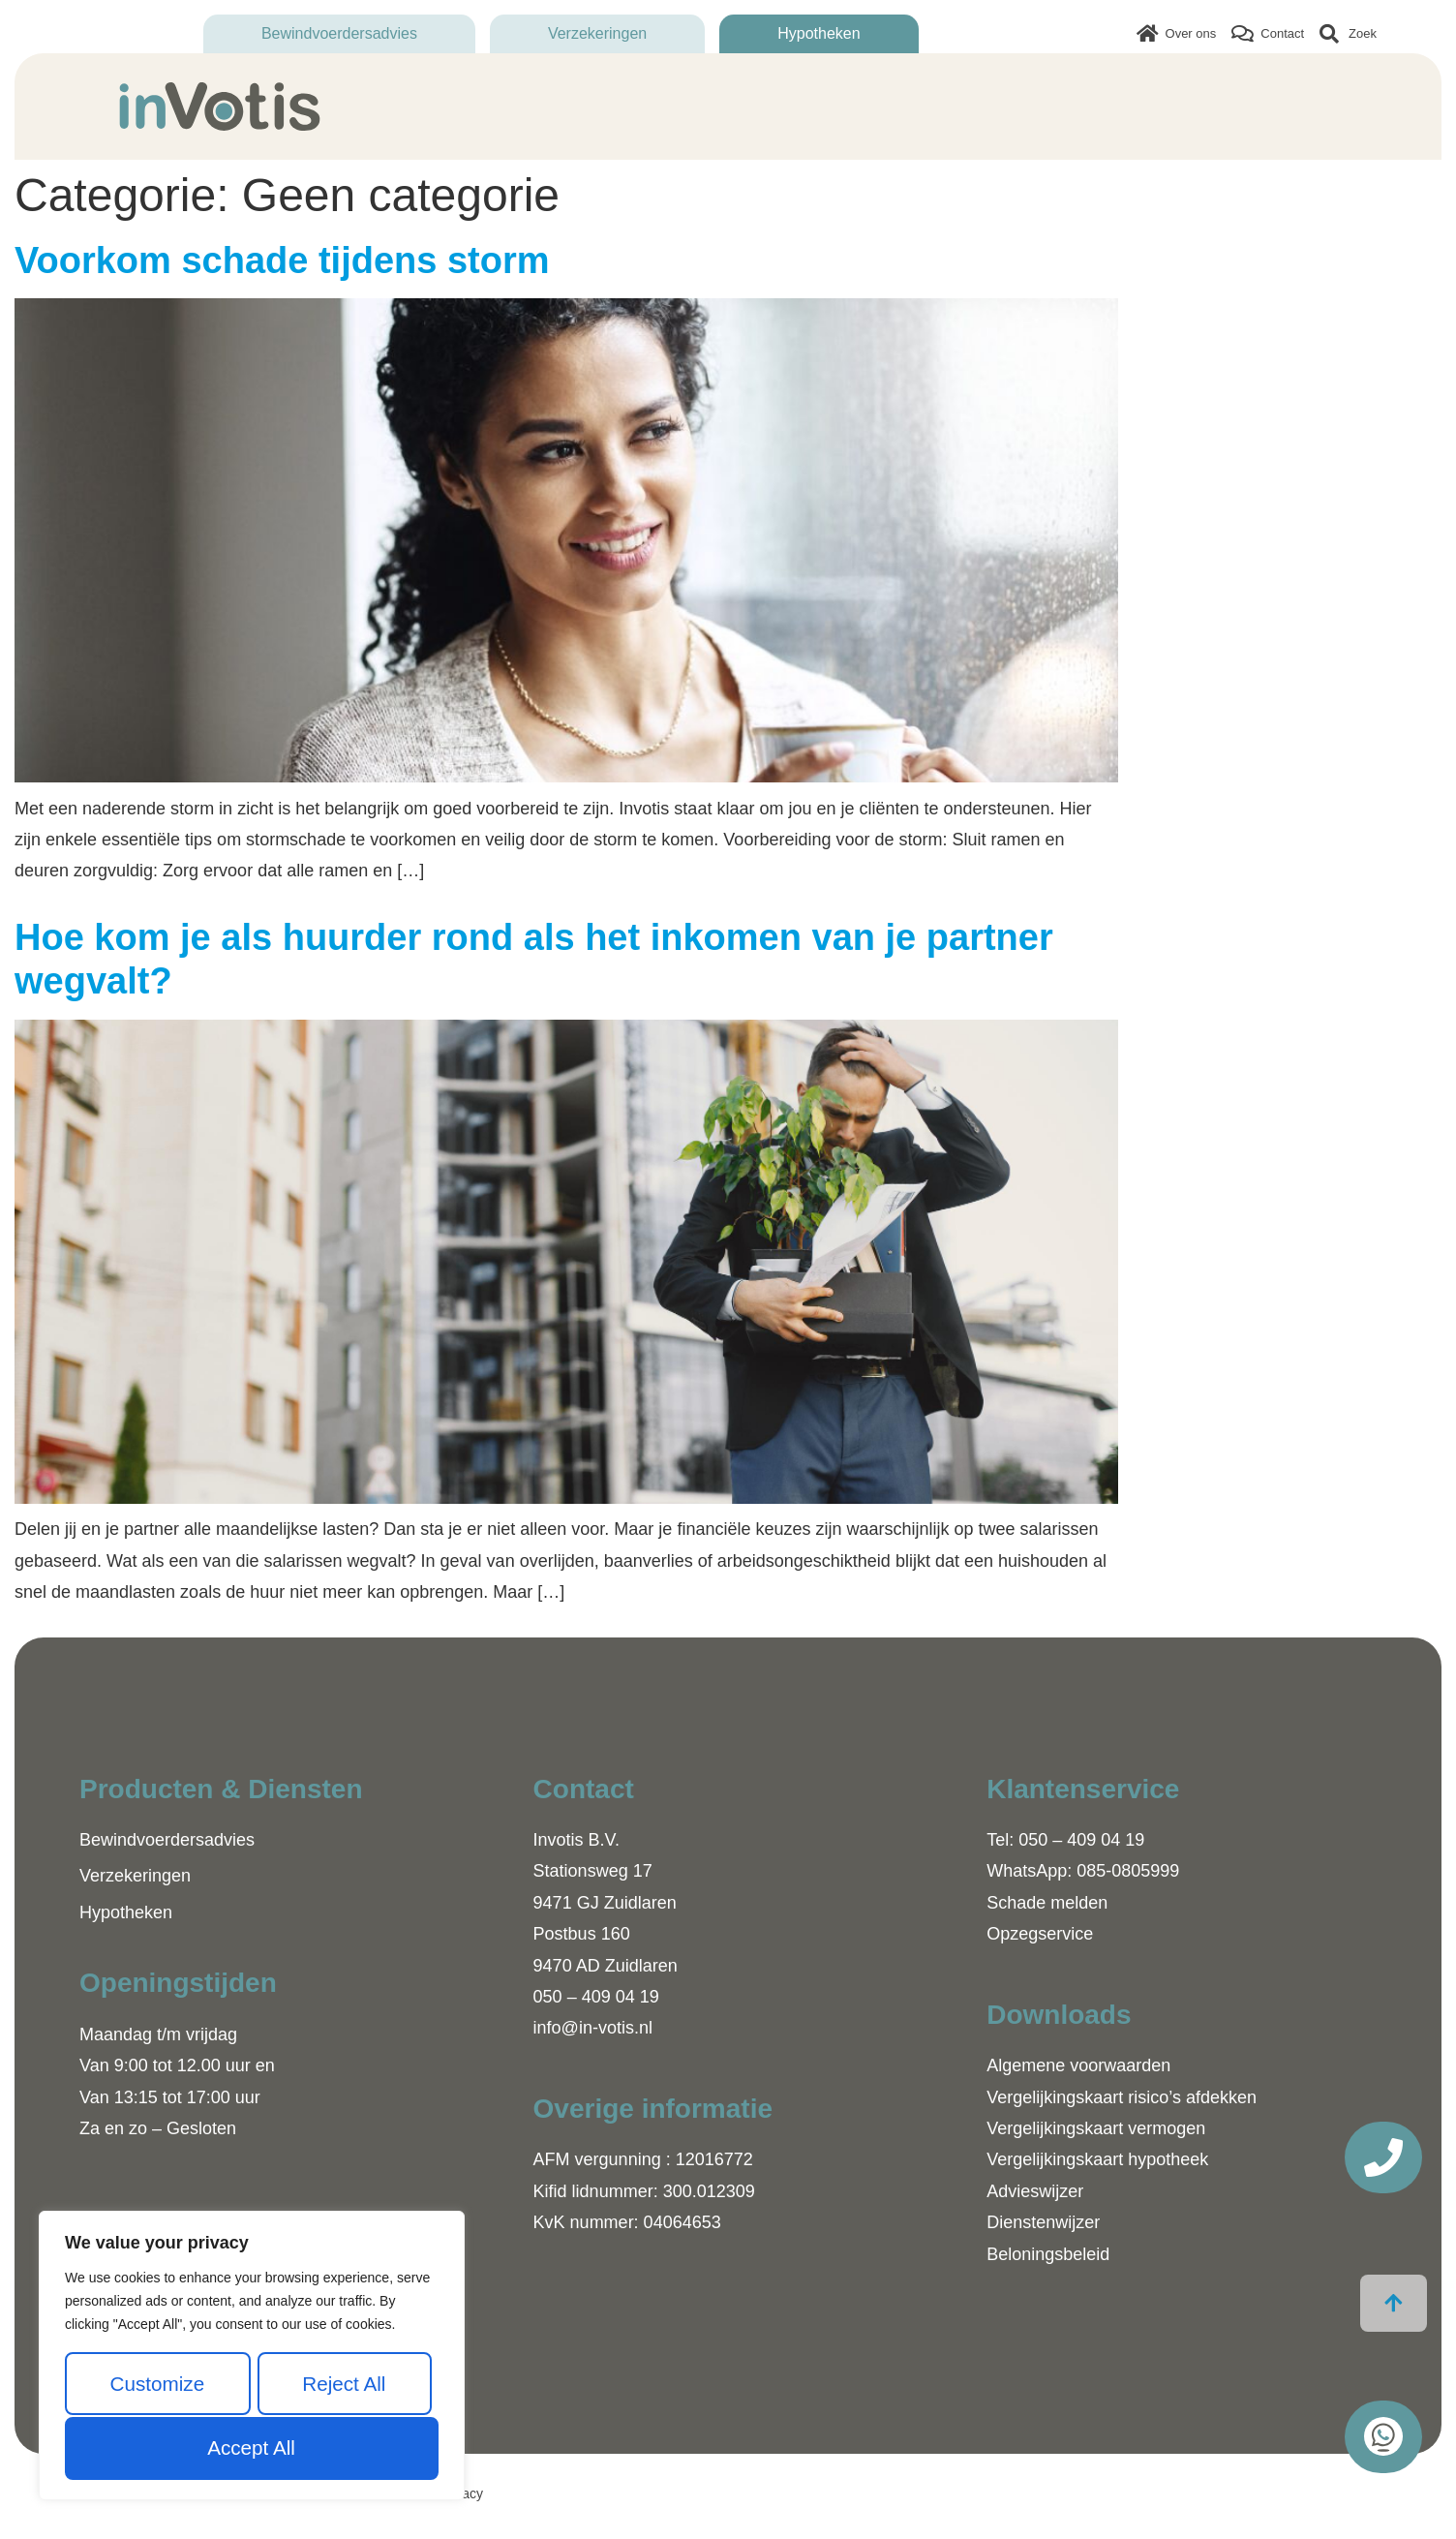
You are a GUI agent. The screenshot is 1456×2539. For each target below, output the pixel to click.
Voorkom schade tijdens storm (282, 260)
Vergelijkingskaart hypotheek (1097, 2159)
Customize (156, 2383)
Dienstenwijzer (1043, 2222)
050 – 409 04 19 (596, 1996)
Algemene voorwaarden (1078, 2065)
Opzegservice (1039, 1933)
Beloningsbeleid (1047, 2254)
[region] (252, 2356)
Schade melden (1046, 1902)
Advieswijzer (1034, 2191)
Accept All (250, 2447)
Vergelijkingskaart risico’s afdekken (1121, 2097)
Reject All (343, 2383)
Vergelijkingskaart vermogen (1095, 2128)
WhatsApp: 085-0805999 (1082, 1871)
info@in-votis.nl (592, 2027)
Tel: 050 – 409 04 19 (1065, 1840)
